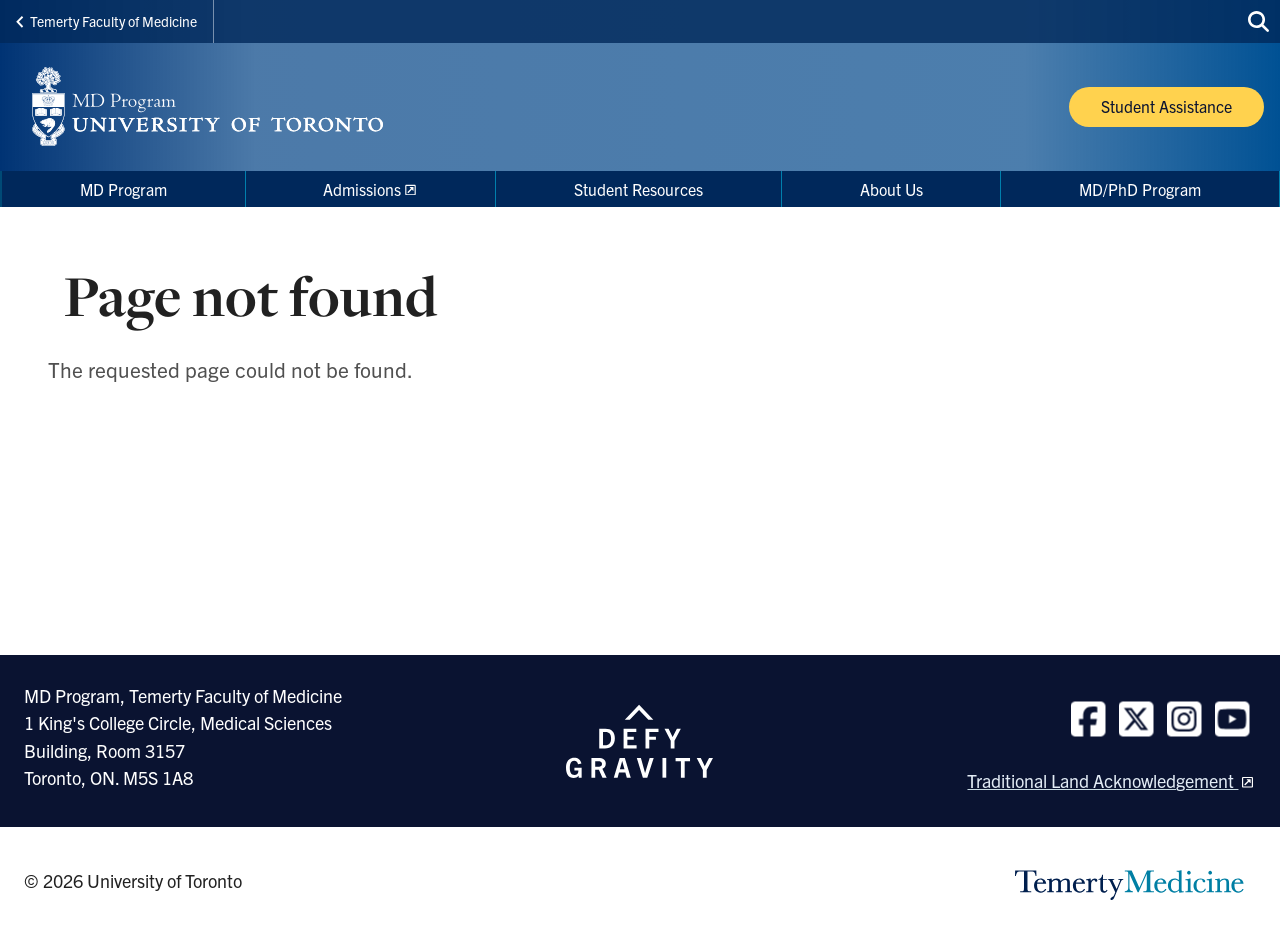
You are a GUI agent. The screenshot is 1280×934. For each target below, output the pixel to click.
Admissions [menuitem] (362, 189)
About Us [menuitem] (891, 189)
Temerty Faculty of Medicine (106, 21)
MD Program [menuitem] (123, 189)
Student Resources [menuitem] (638, 189)
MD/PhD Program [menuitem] (1140, 189)
